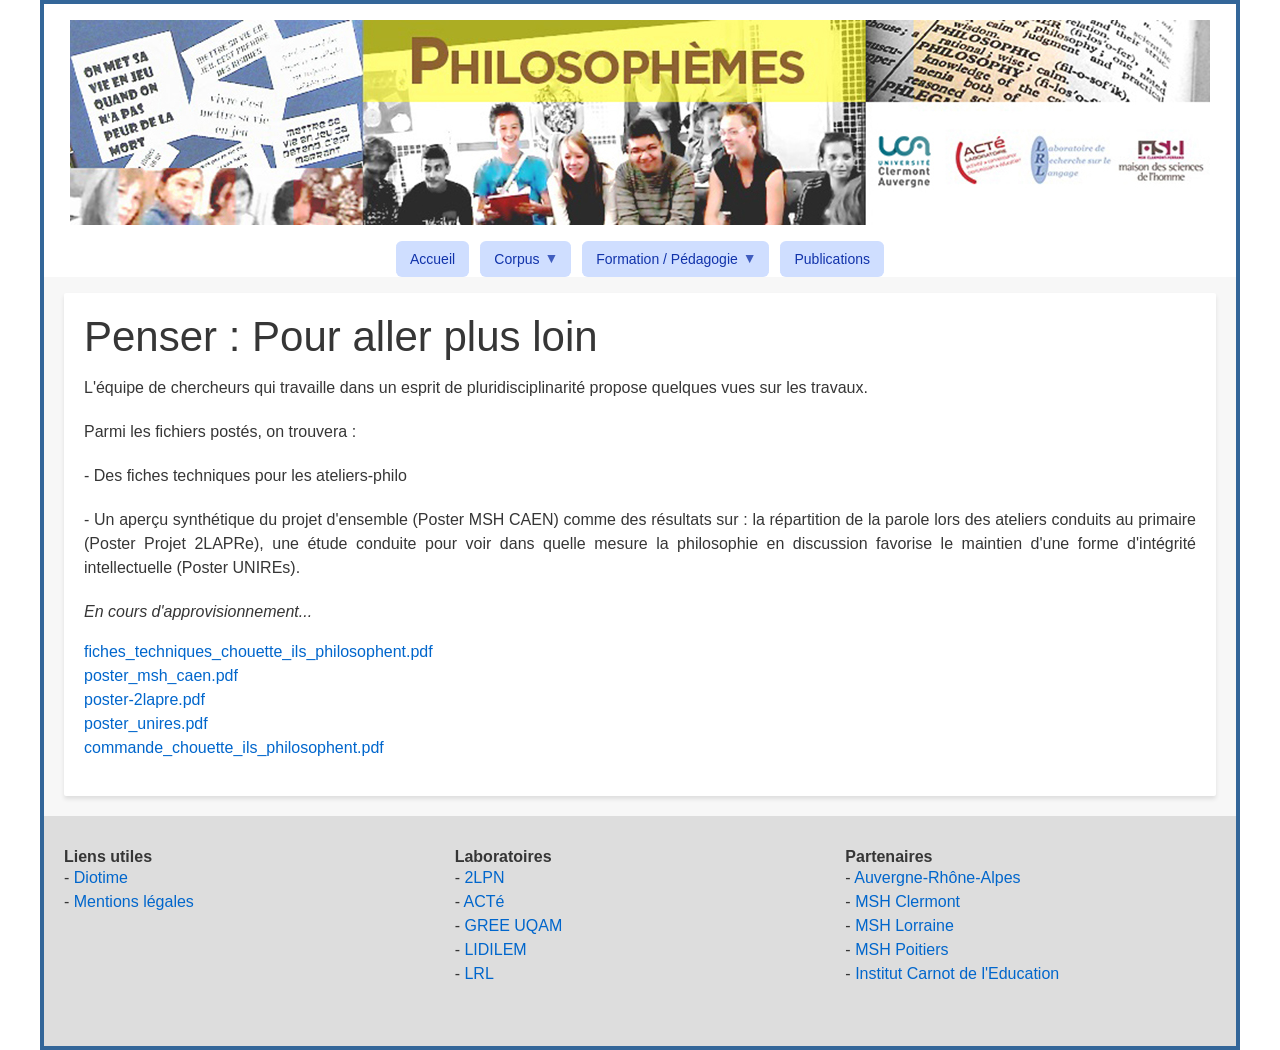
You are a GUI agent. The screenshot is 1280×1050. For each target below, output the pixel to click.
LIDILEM (495, 949)
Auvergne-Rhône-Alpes (937, 877)
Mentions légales (134, 901)
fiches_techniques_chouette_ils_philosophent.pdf (258, 651)
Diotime (101, 877)
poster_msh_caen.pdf (161, 675)
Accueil (432, 259)
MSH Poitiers (901, 949)
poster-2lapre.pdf (144, 699)
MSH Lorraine (904, 925)
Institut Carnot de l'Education (957, 973)
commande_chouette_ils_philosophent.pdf (234, 747)
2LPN (484, 877)
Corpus (520, 262)
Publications (832, 259)
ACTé (484, 901)
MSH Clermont (907, 901)
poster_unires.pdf (146, 723)
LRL (478, 973)
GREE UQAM (513, 925)
